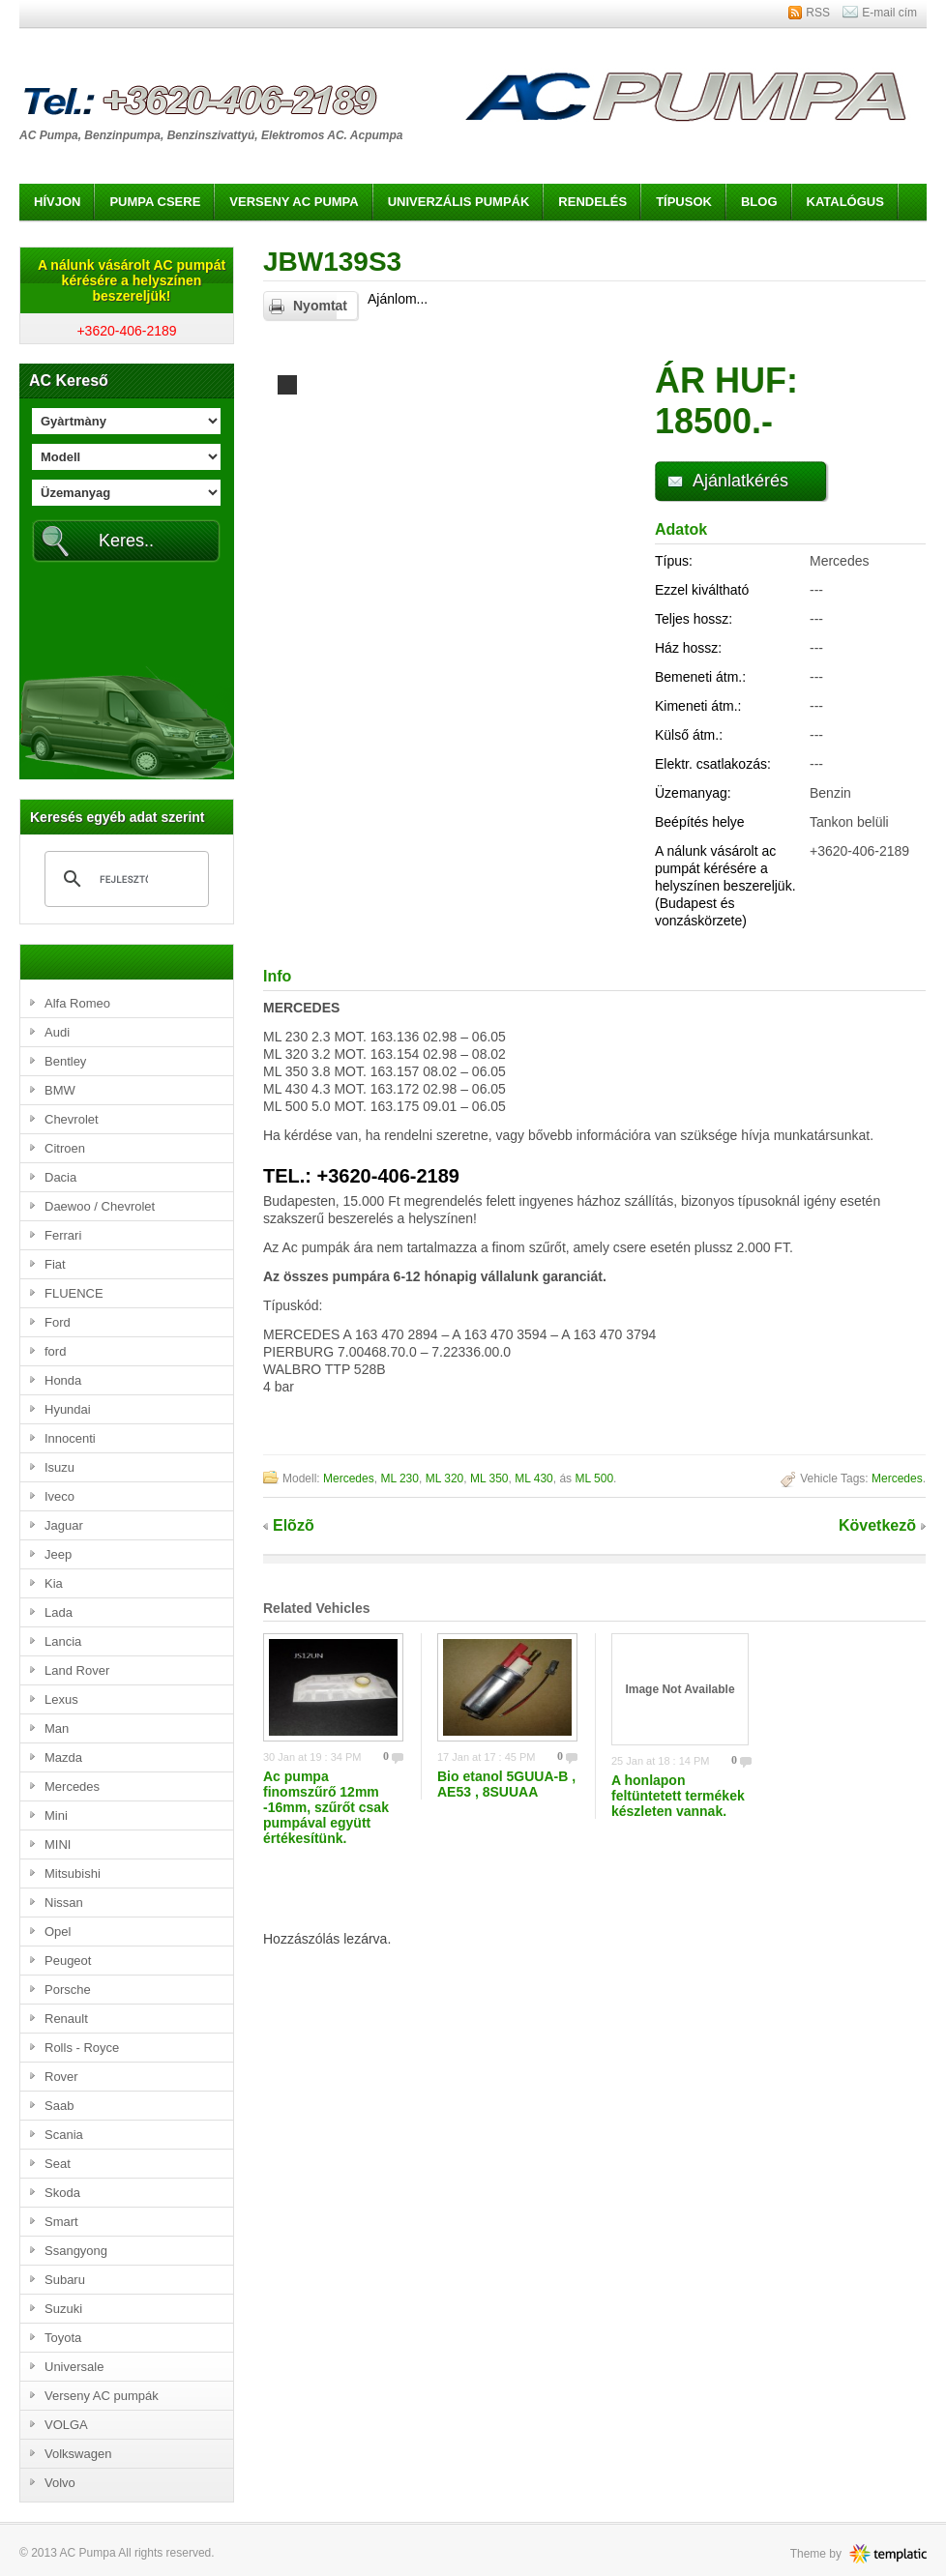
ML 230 (399, 1478)
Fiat (55, 1264)
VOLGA (66, 2424)
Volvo (59, 2482)
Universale (73, 2366)
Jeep (58, 1554)
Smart (61, 2221)
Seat (57, 2163)
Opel (57, 1931)
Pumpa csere (154, 201)
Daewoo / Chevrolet (99, 1206)
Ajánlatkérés (740, 480)
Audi (57, 1032)
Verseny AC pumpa (293, 201)
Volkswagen (77, 2453)
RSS (818, 12)
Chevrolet (71, 1119)
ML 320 (445, 1478)
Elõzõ (293, 1525)
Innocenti (70, 1438)
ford (55, 1351)
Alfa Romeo (77, 1003)
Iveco (59, 1496)
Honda (62, 1380)
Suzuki (63, 2308)
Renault (66, 2018)
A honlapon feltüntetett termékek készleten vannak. (678, 1795)
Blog (759, 201)
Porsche (67, 1989)
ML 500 (594, 1478)
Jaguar (63, 1525)
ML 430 (534, 1478)
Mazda (63, 1757)
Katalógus (845, 201)
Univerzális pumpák (459, 201)
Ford (57, 1322)
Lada (58, 1612)
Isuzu (59, 1467)
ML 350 (489, 1478)
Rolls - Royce (81, 2047)
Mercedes (72, 1786)
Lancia (62, 1641)
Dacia (60, 1177)
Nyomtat (320, 305)
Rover (61, 2076)
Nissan (63, 1902)
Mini (56, 1815)
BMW (59, 1090)
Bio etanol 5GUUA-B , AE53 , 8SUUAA (506, 1784)
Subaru (64, 2279)
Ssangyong (75, 2250)
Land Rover (76, 1670)
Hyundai (67, 1409)
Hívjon (57, 201)
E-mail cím (889, 12)
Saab (59, 2105)
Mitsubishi (72, 1873)
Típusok (684, 201)
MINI (57, 1844)
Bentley (65, 1061)
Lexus (61, 1699)
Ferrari (62, 1235)
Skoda (62, 2192)
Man (56, 1728)
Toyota (62, 2337)
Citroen (64, 1148)
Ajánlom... (398, 299)
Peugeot (67, 1960)
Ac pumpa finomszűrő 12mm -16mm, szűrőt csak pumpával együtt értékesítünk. (326, 1807)
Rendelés (592, 201)
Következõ (877, 1525)
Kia (53, 1583)
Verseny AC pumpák (101, 2395)
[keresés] (124, 879)
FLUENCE (73, 1293)
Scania (63, 2134)
